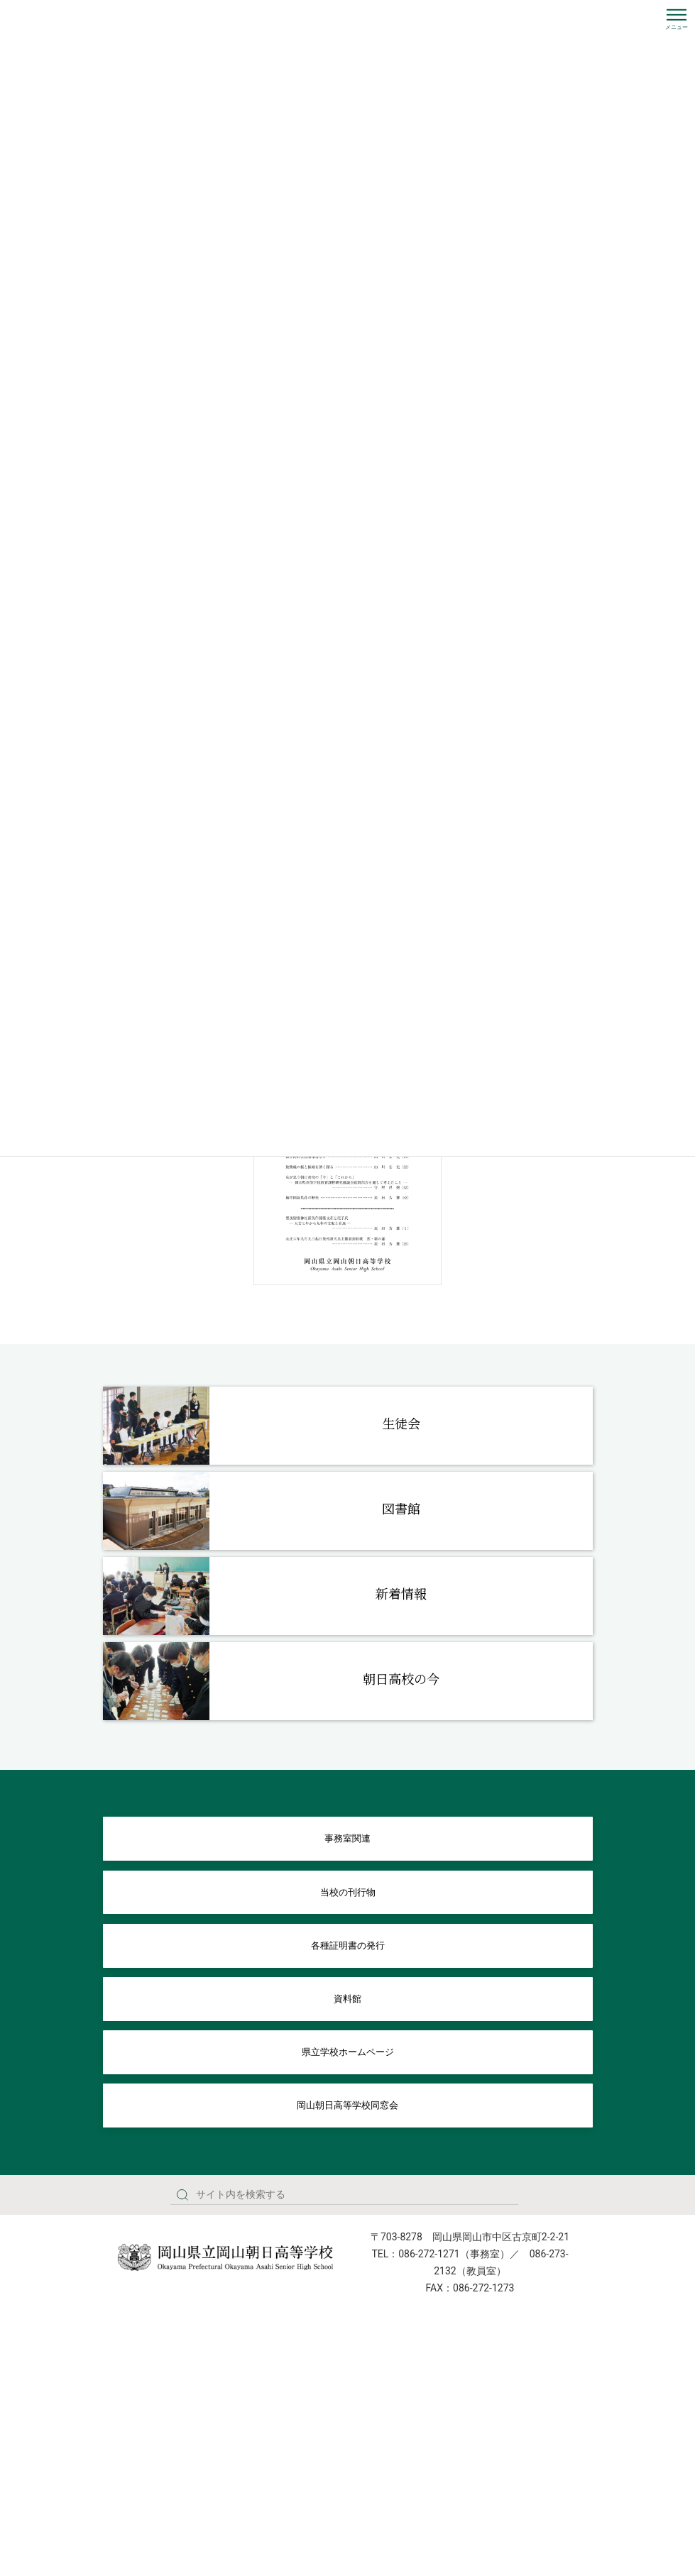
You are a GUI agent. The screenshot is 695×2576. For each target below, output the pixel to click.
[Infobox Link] (348, 1426)
